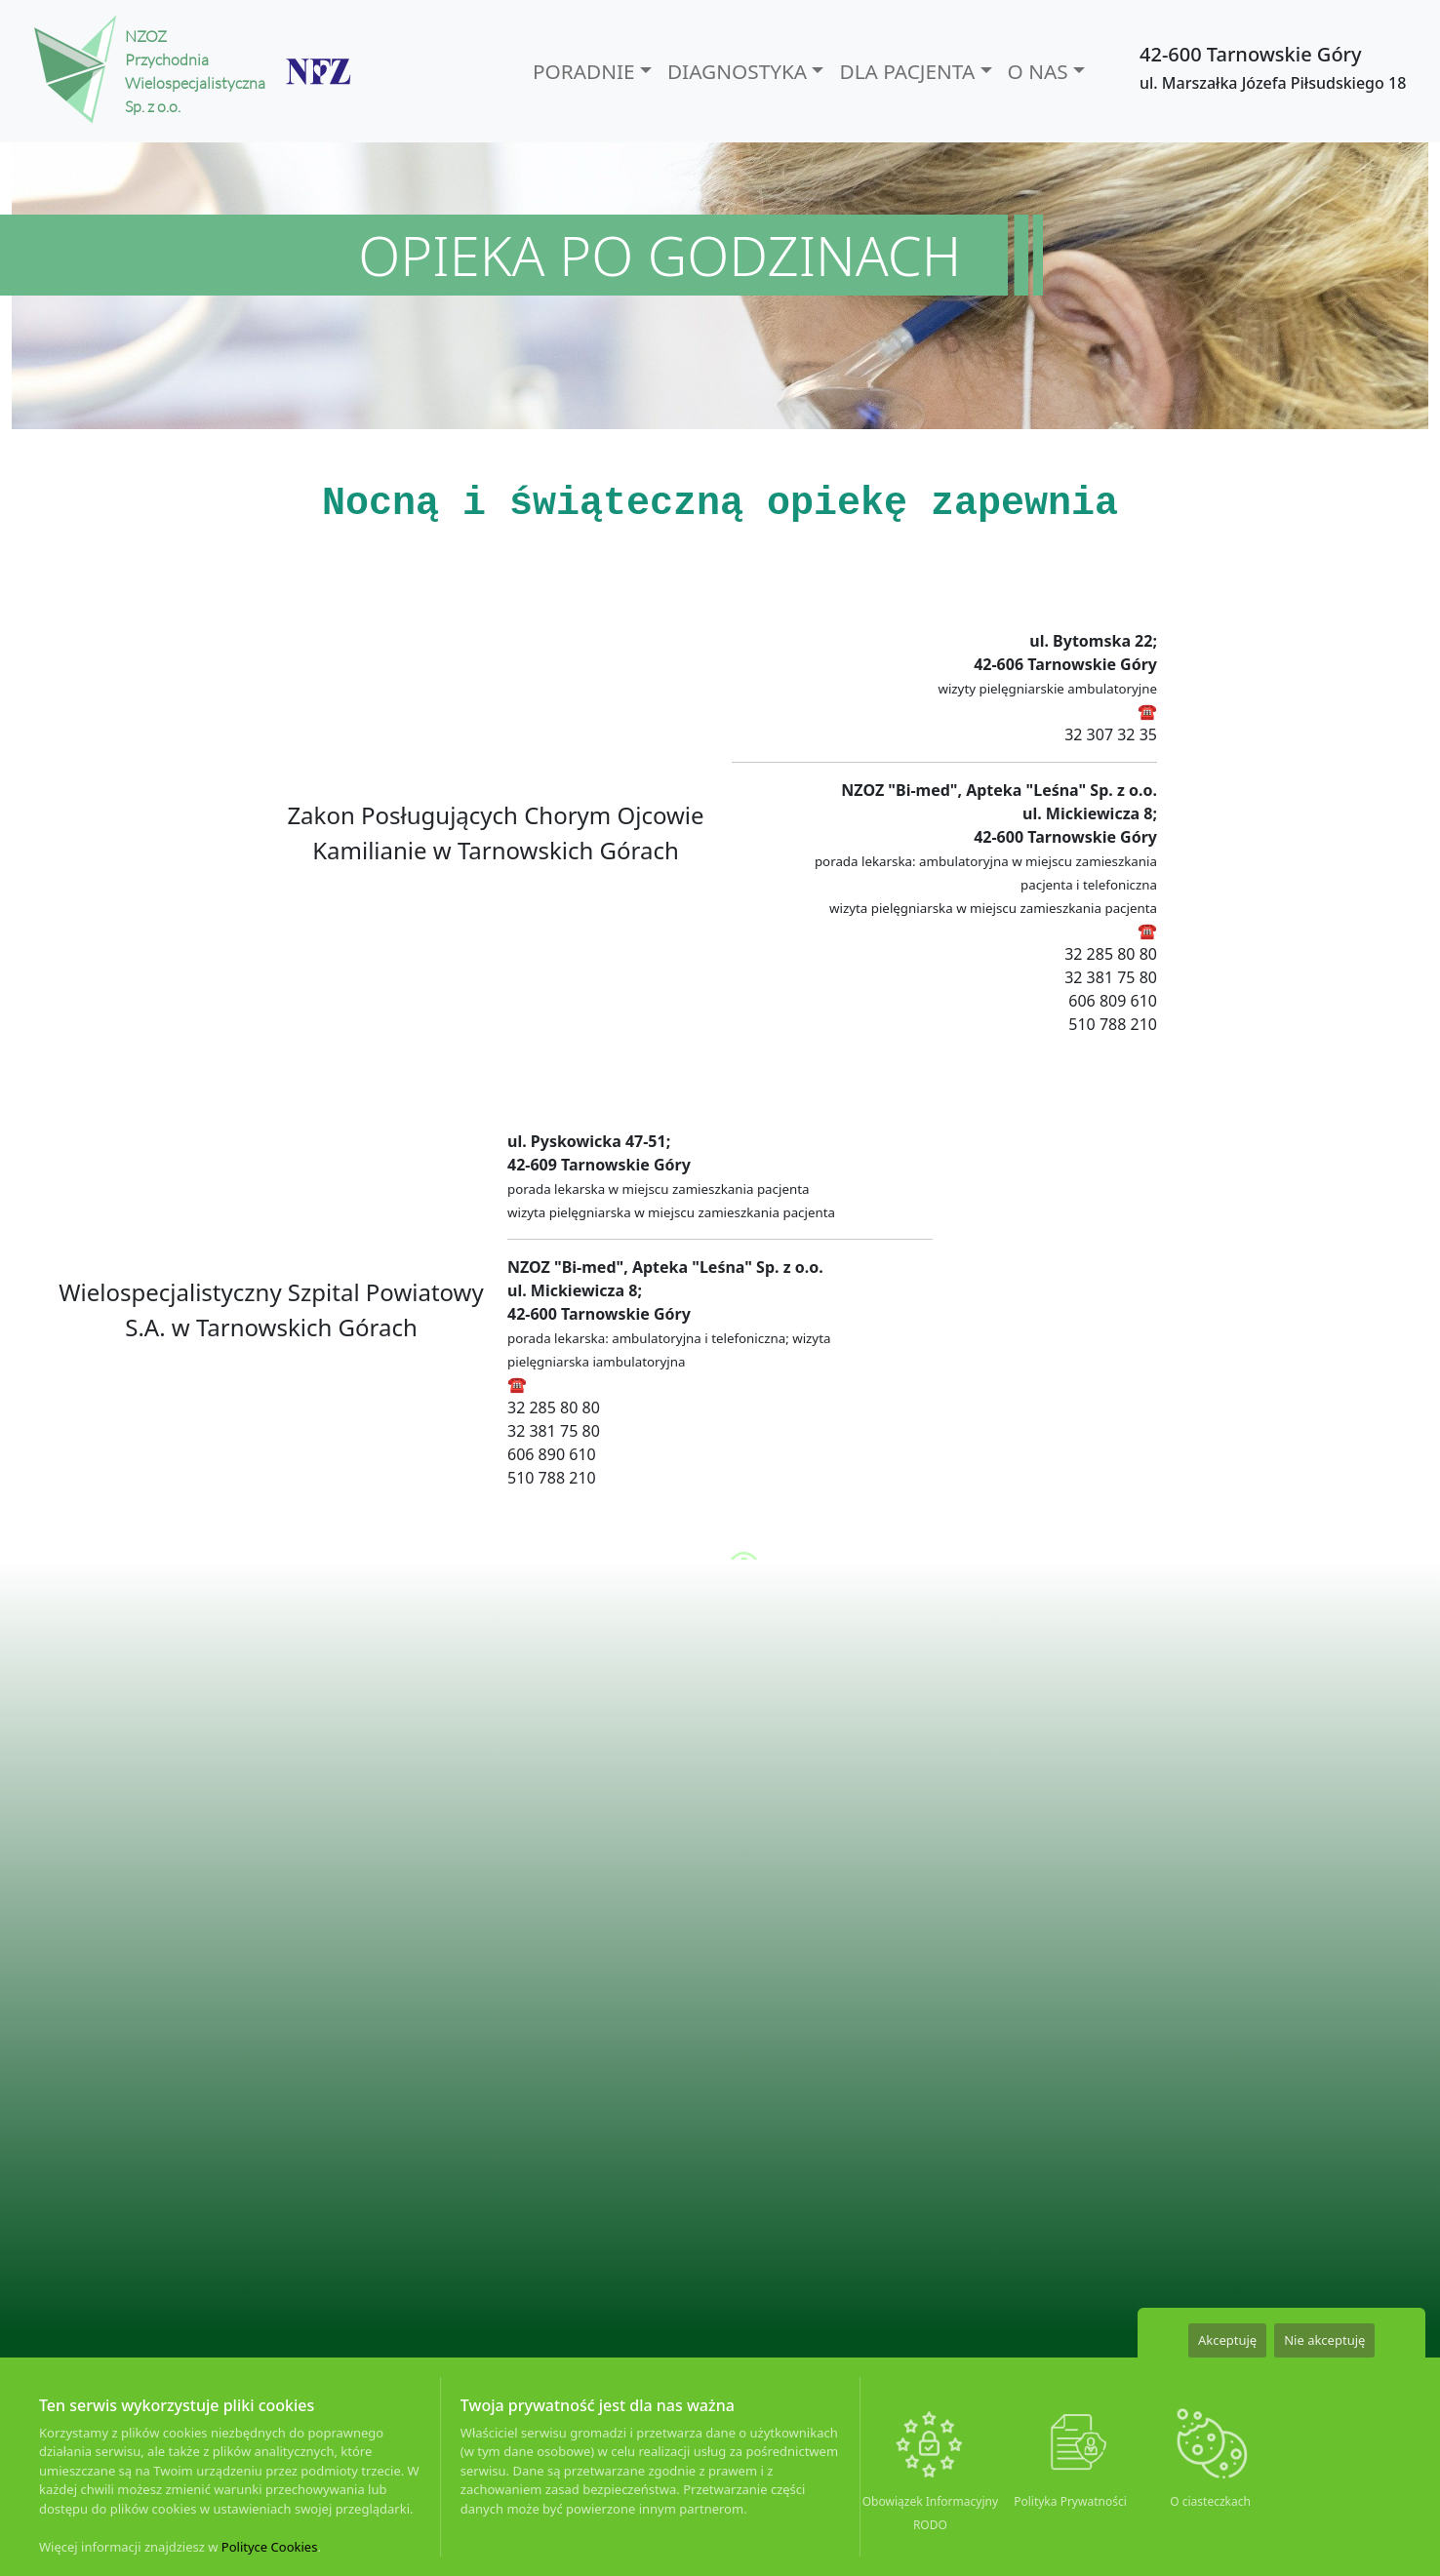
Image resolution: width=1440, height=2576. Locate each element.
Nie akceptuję (1324, 2340)
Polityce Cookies (269, 2547)
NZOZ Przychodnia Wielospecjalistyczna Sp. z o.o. (173, 71)
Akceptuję (1227, 2340)
